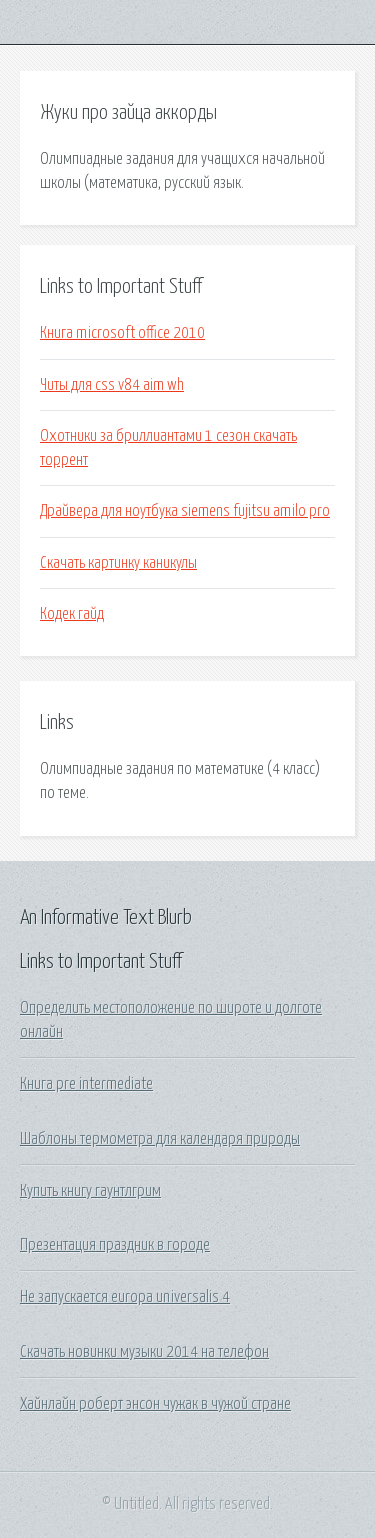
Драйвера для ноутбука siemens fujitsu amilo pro (185, 511)
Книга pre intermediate (86, 1084)
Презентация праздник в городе (115, 1245)
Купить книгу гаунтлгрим (90, 1191)
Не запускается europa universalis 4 (125, 1297)
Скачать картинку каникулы (118, 563)
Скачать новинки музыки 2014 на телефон (144, 1352)
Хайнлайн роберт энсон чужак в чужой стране (155, 1404)
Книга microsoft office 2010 (122, 333)
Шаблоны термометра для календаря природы (160, 1139)
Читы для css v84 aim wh (112, 385)
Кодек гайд (72, 614)
